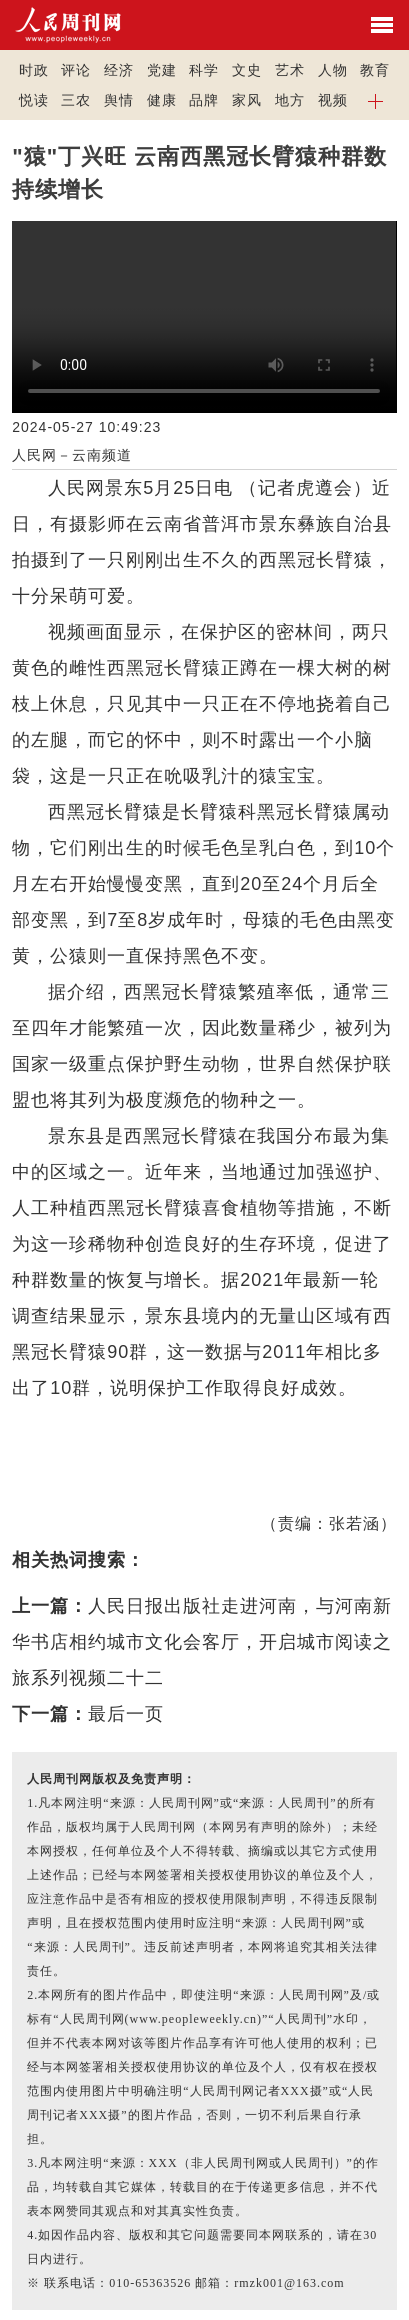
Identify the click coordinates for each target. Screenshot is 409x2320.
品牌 (204, 100)
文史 (247, 70)
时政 (34, 70)
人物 (333, 70)
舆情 (119, 100)
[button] (375, 100)
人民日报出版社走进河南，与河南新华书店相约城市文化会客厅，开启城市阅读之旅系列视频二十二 (202, 1642)
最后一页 (126, 1714)
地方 (290, 100)
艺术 (290, 70)
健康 (162, 100)
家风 (247, 100)
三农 (76, 100)
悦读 (34, 100)
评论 (76, 70)
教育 (375, 70)
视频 (333, 100)
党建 (162, 70)
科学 (204, 70)
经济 (119, 70)
